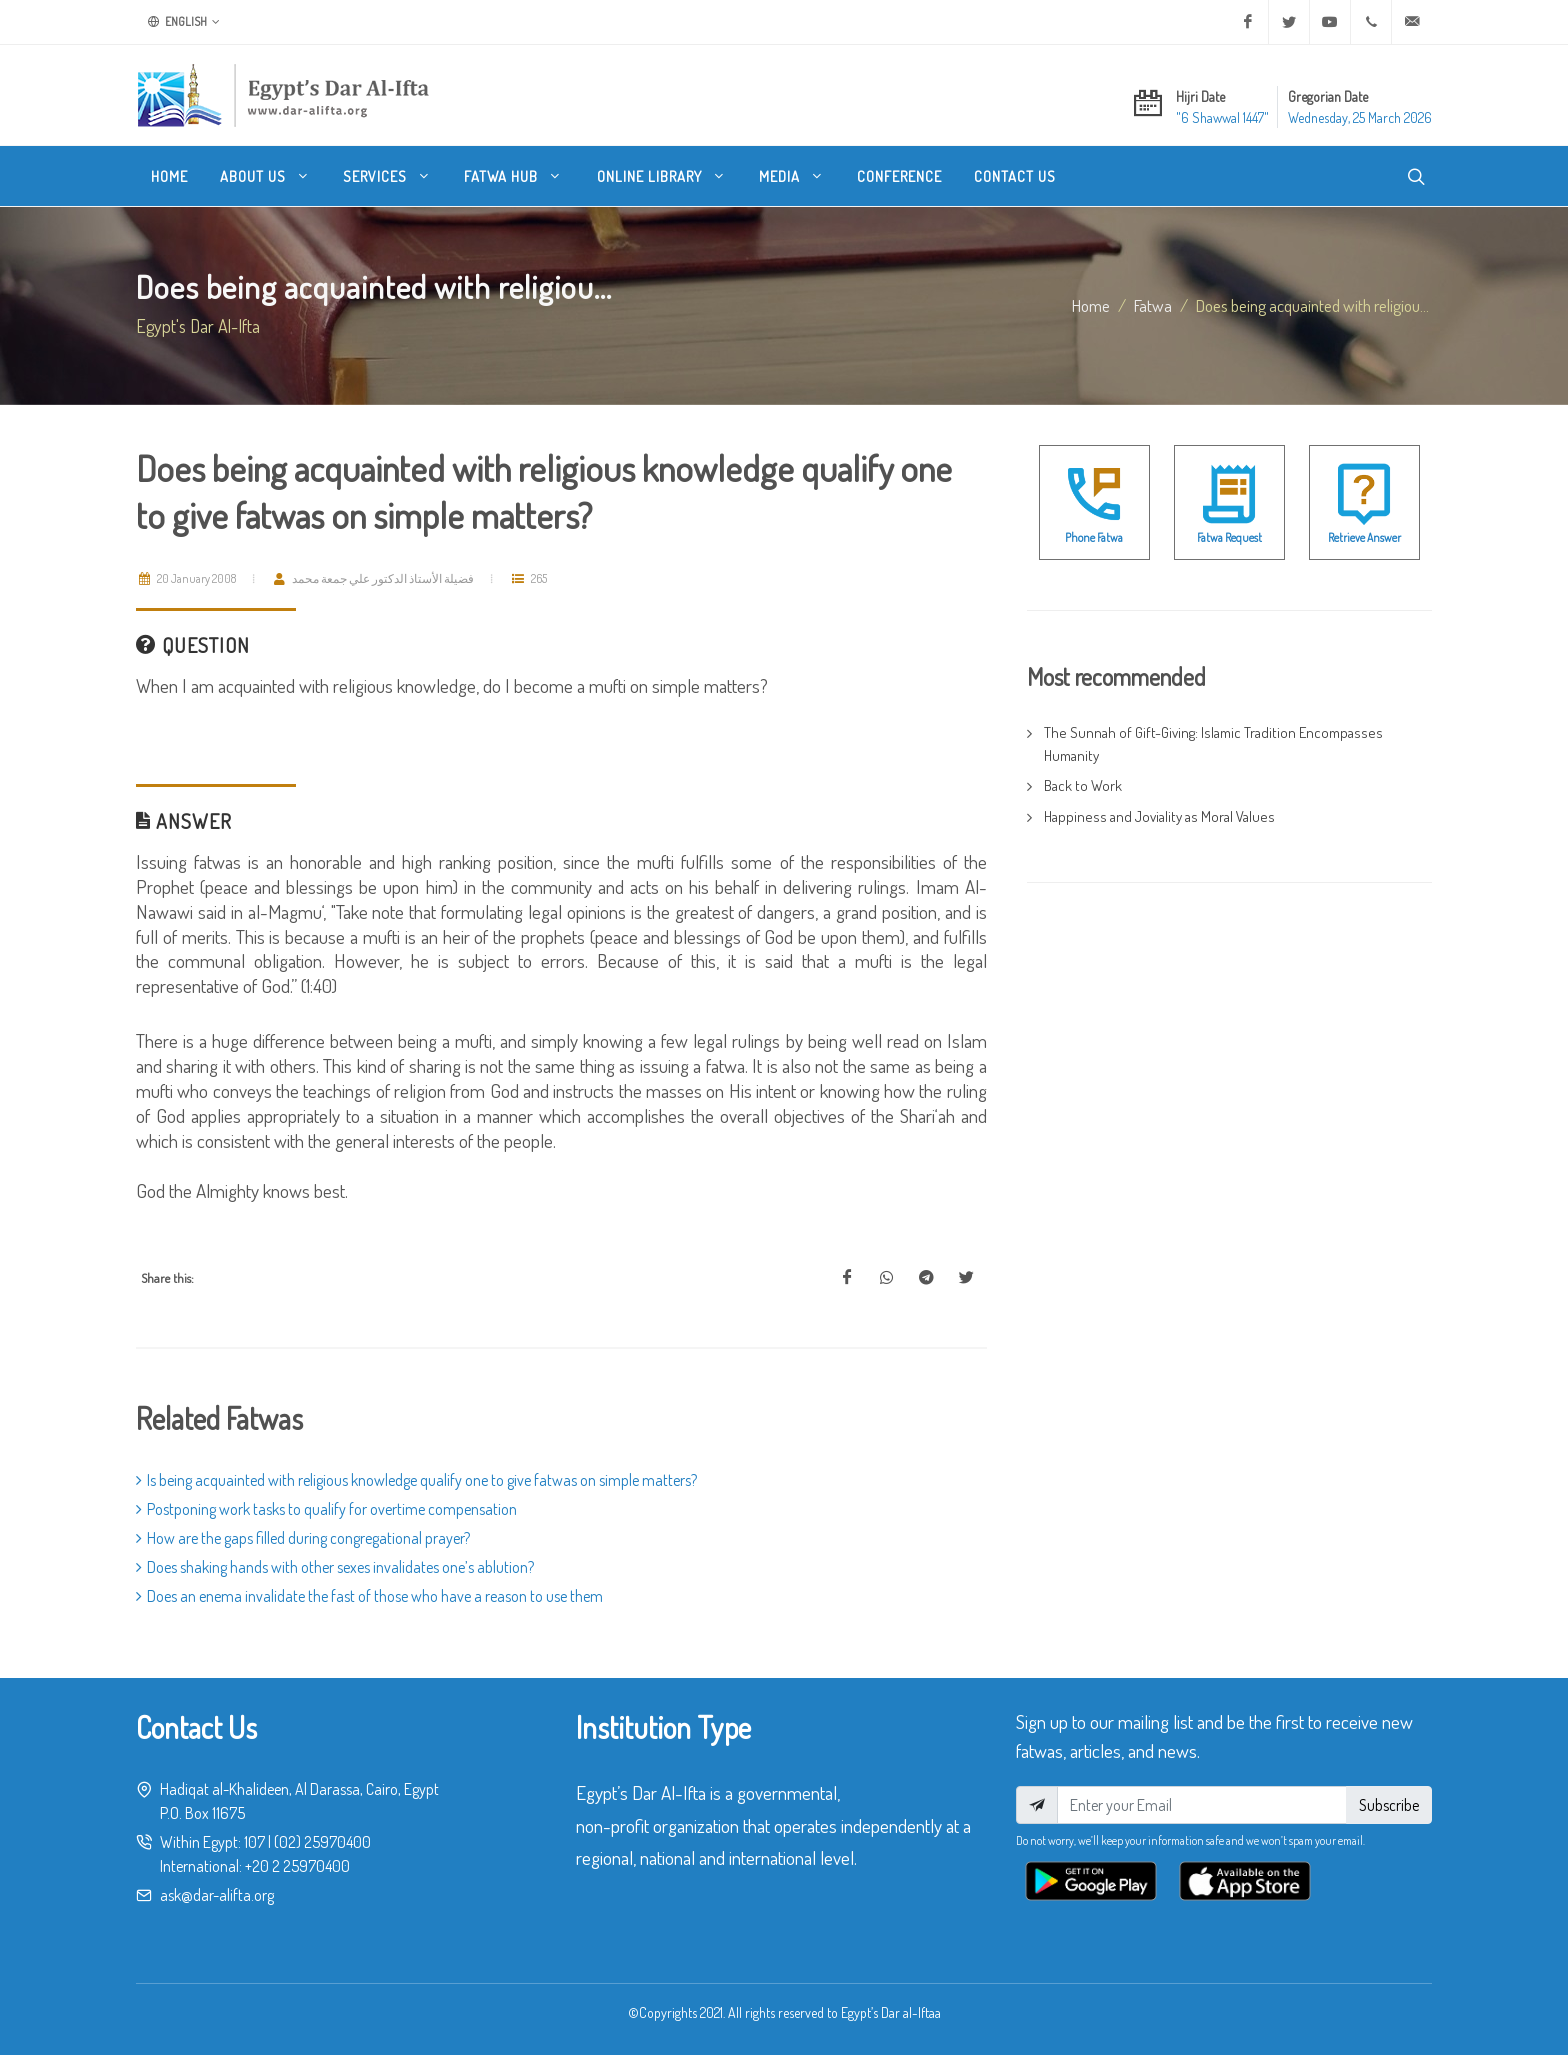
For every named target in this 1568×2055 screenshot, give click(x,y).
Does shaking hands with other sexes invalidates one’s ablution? (335, 1567)
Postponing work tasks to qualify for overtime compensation (326, 1509)
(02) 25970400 (322, 1842)
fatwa (1153, 305)
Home (1091, 305)
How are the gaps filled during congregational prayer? (303, 1538)
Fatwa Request (1229, 537)
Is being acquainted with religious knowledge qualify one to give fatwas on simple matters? (416, 1480)
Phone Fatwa (1094, 537)
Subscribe (1389, 1805)
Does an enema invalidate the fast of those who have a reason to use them (369, 1596)
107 (254, 1842)
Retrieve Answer (1364, 537)
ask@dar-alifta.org (217, 1895)
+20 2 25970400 (297, 1866)
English (184, 22)
